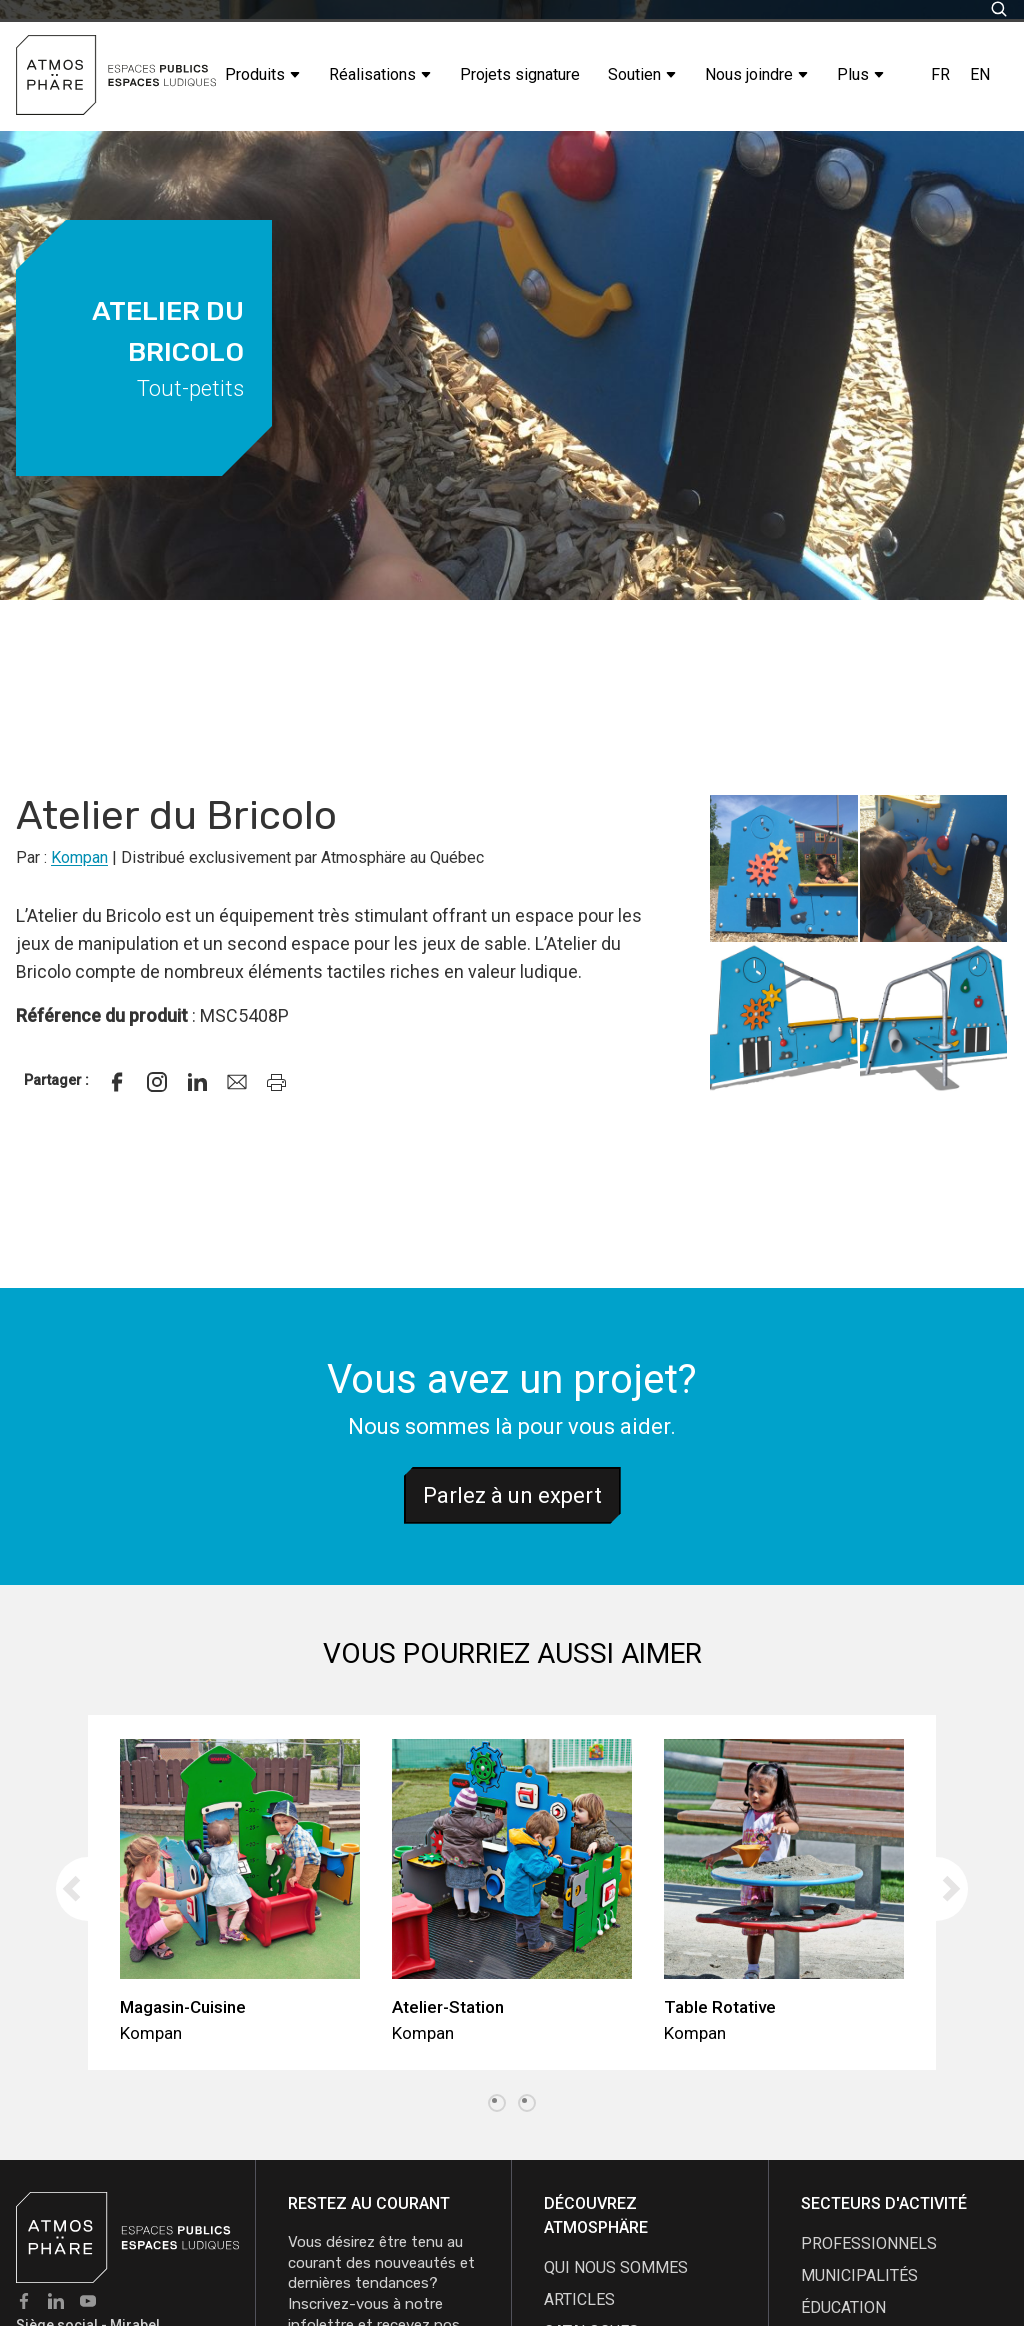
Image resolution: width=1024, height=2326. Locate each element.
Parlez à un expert (512, 1495)
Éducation (843, 2307)
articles (579, 2299)
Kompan (79, 857)
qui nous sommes (616, 2267)
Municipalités (859, 2275)
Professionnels (869, 2243)
